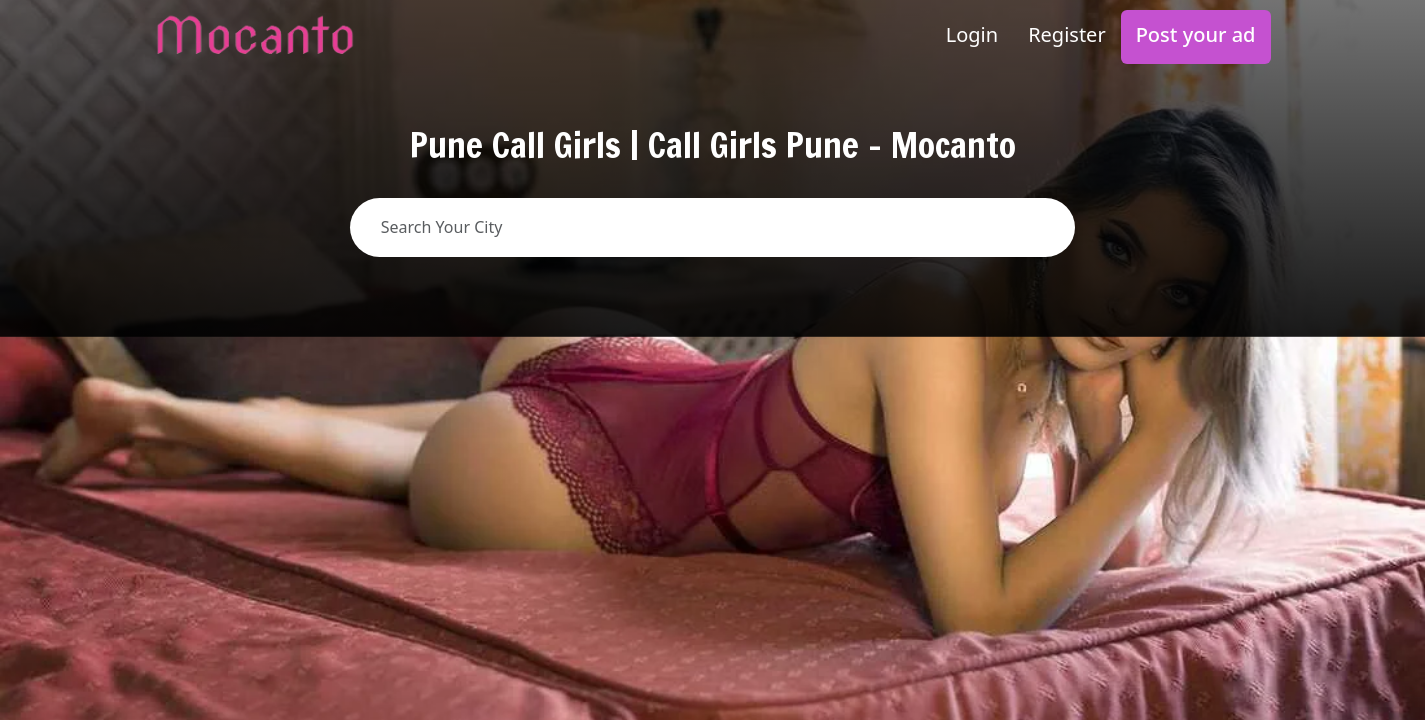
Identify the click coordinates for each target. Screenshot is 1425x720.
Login (972, 34)
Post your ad (1196, 34)
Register (1067, 34)
